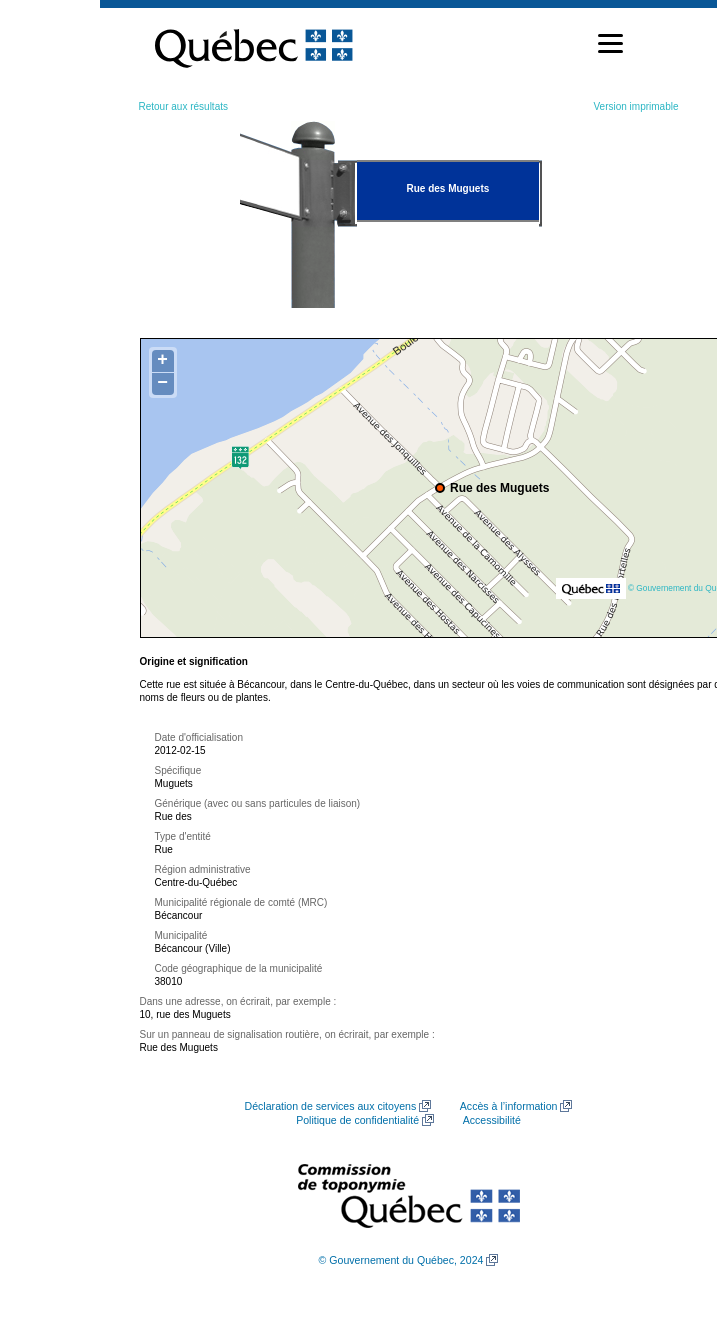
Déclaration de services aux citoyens (331, 1106)
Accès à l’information (509, 1106)
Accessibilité (492, 1120)
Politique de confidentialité (357, 1120)
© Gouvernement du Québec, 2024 (401, 1260)
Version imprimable (635, 106)
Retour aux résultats (184, 106)
